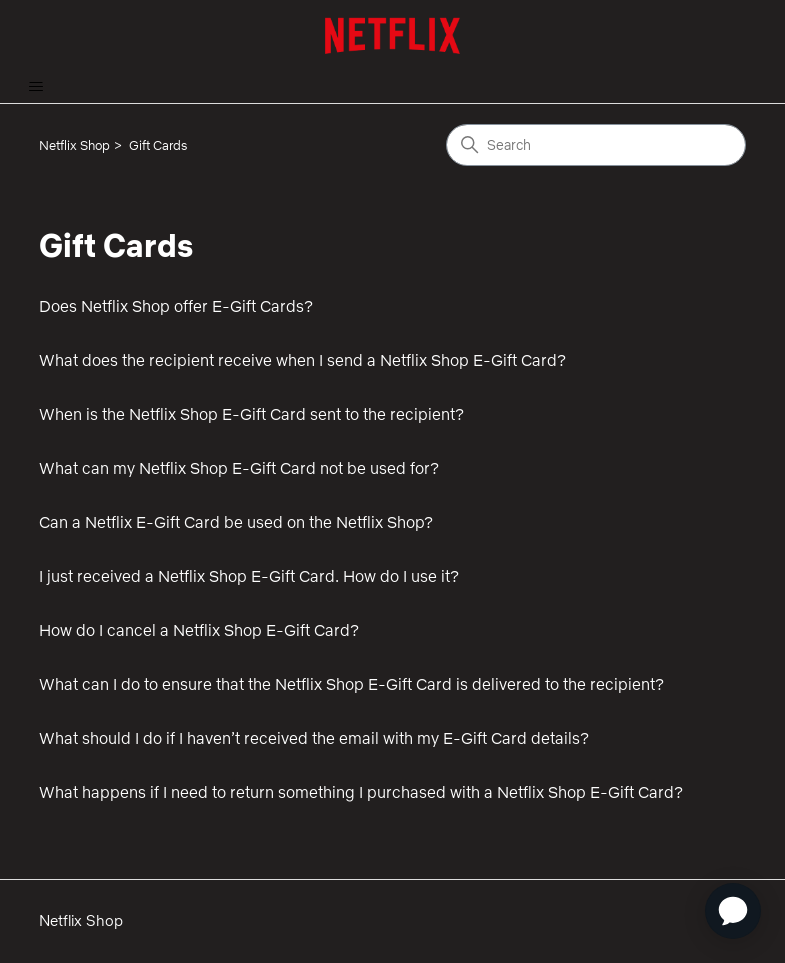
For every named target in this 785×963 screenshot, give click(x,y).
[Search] (596, 145)
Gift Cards (158, 145)
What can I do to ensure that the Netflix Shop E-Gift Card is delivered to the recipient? (351, 684)
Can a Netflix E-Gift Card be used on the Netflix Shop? (236, 522)
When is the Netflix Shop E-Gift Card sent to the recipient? (251, 414)
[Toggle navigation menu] (35, 87)
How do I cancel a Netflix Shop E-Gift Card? (199, 630)
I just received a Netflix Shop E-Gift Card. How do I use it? (249, 576)
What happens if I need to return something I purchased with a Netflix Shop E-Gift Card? (361, 792)
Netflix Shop (74, 145)
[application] (733, 911)
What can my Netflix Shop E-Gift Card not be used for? (239, 468)
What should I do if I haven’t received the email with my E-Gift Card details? (314, 738)
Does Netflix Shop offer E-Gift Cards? (176, 306)
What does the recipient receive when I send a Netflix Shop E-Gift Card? (302, 360)
